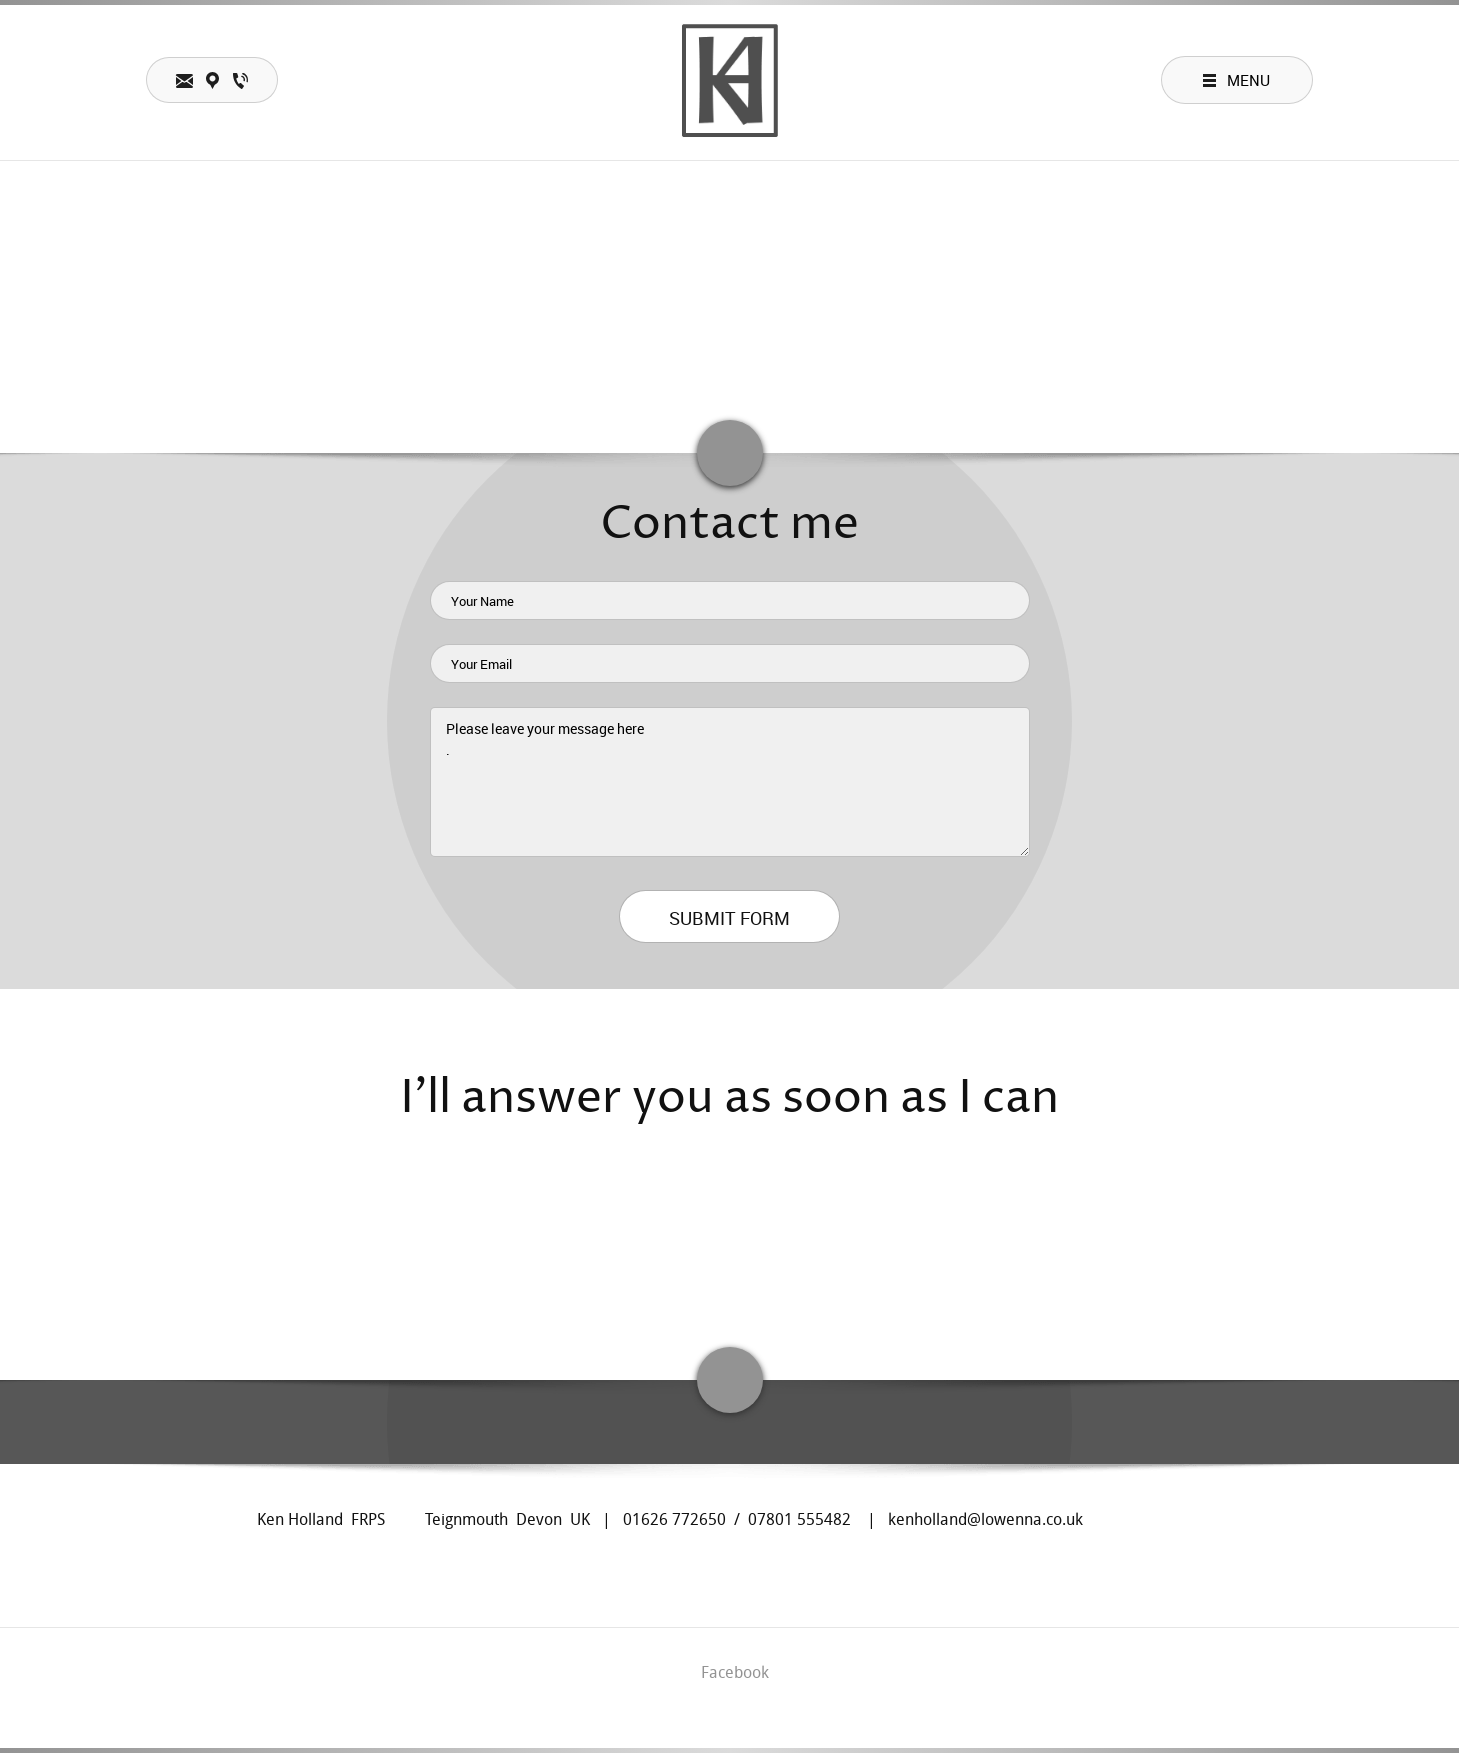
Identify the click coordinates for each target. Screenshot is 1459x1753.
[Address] (706, 1257)
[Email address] (754, 1257)
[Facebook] (802, 1257)
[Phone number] (658, 1257)
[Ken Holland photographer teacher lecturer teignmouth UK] (730, 80)
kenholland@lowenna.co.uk (985, 1519)
